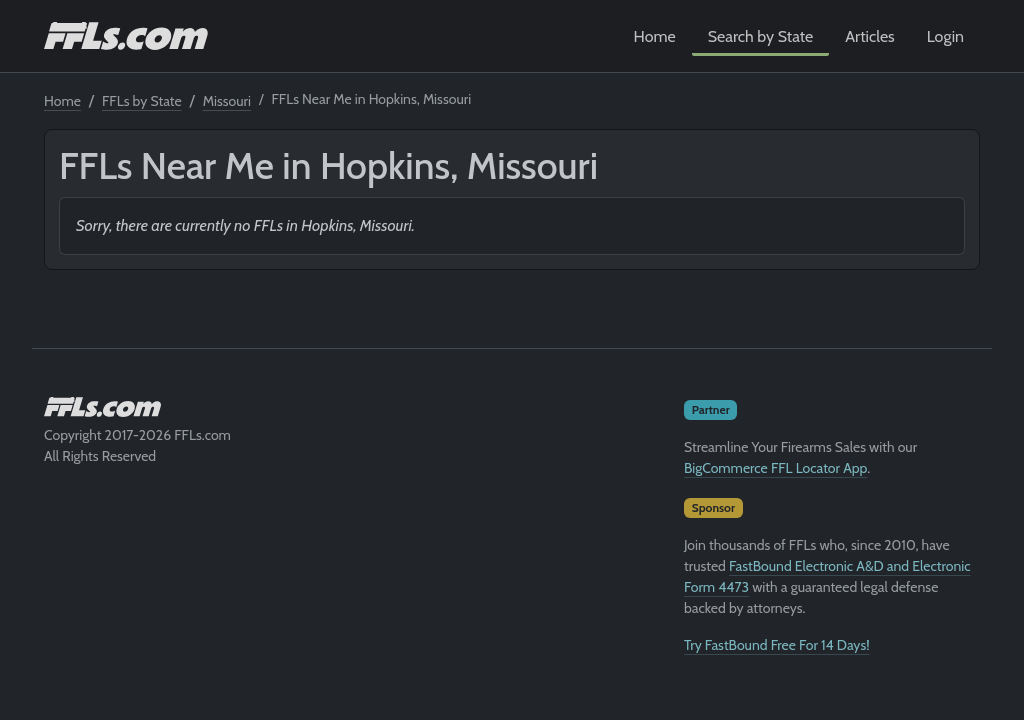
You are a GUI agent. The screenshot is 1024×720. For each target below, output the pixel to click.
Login (945, 36)
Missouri (227, 101)
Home (655, 36)
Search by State (761, 36)
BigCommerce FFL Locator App (775, 468)
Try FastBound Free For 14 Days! (777, 645)
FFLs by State (142, 101)
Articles (869, 36)
